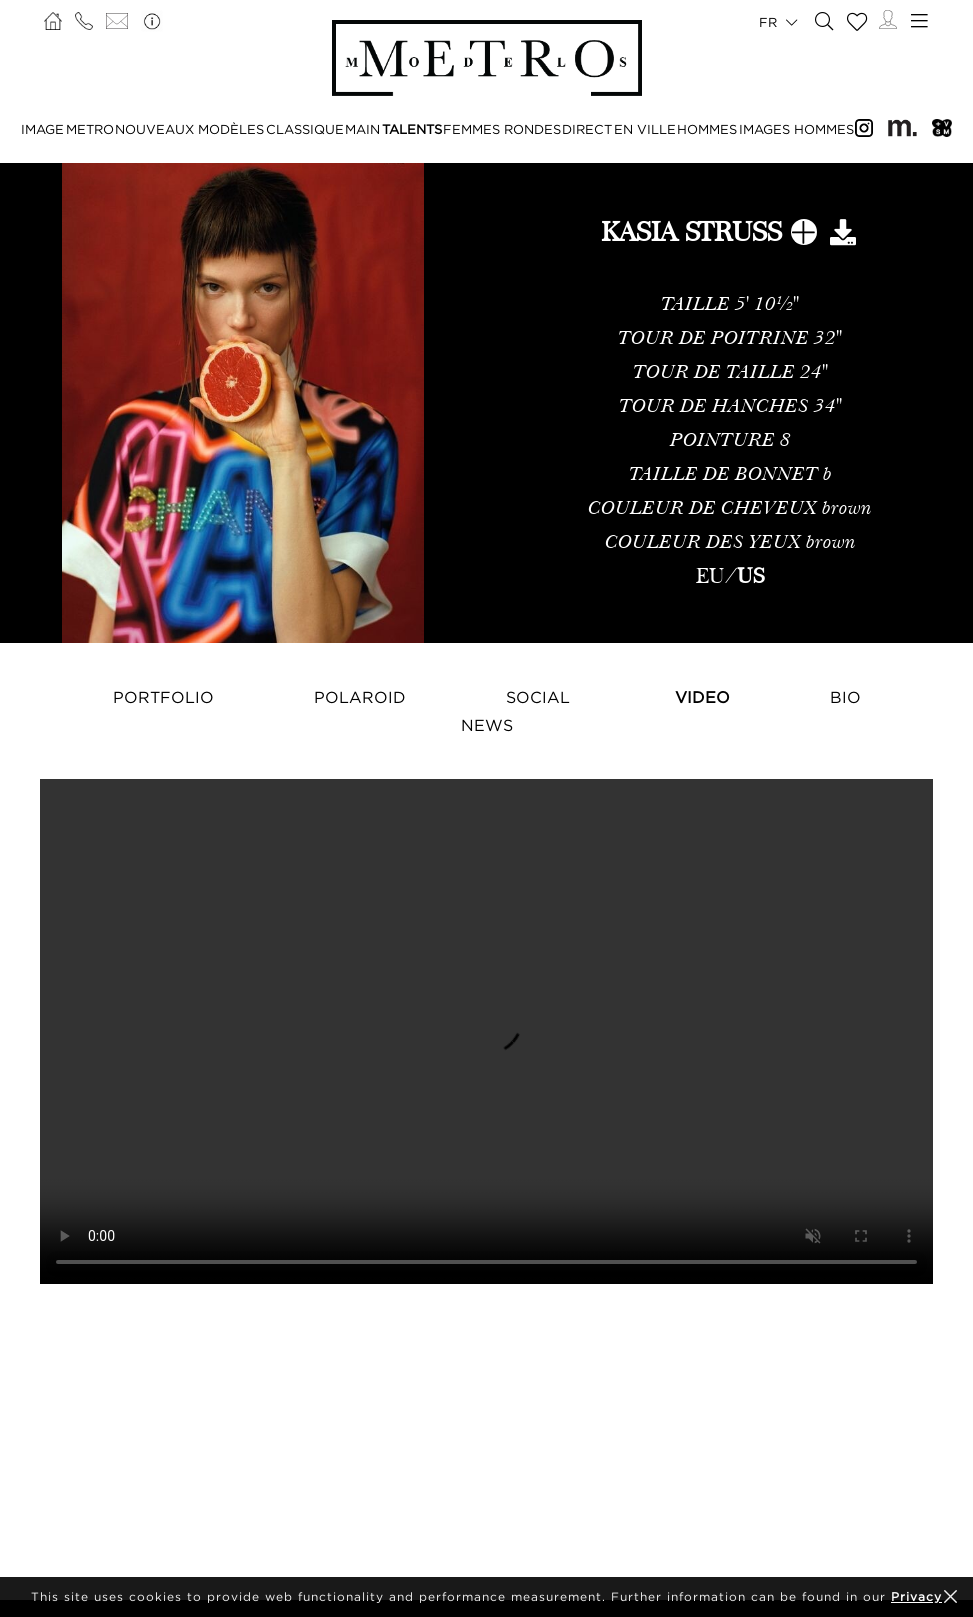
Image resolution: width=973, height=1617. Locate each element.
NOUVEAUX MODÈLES (189, 129)
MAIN (362, 129)
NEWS (487, 725)
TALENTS (412, 129)
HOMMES (707, 129)
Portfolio (163, 697)
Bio (845, 697)
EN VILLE (645, 129)
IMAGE (42, 129)
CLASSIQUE (305, 129)
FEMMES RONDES (502, 129)
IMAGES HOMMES (796, 129)
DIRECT (587, 129)
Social (538, 697)
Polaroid (360, 697)
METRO (90, 129)
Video (702, 697)
